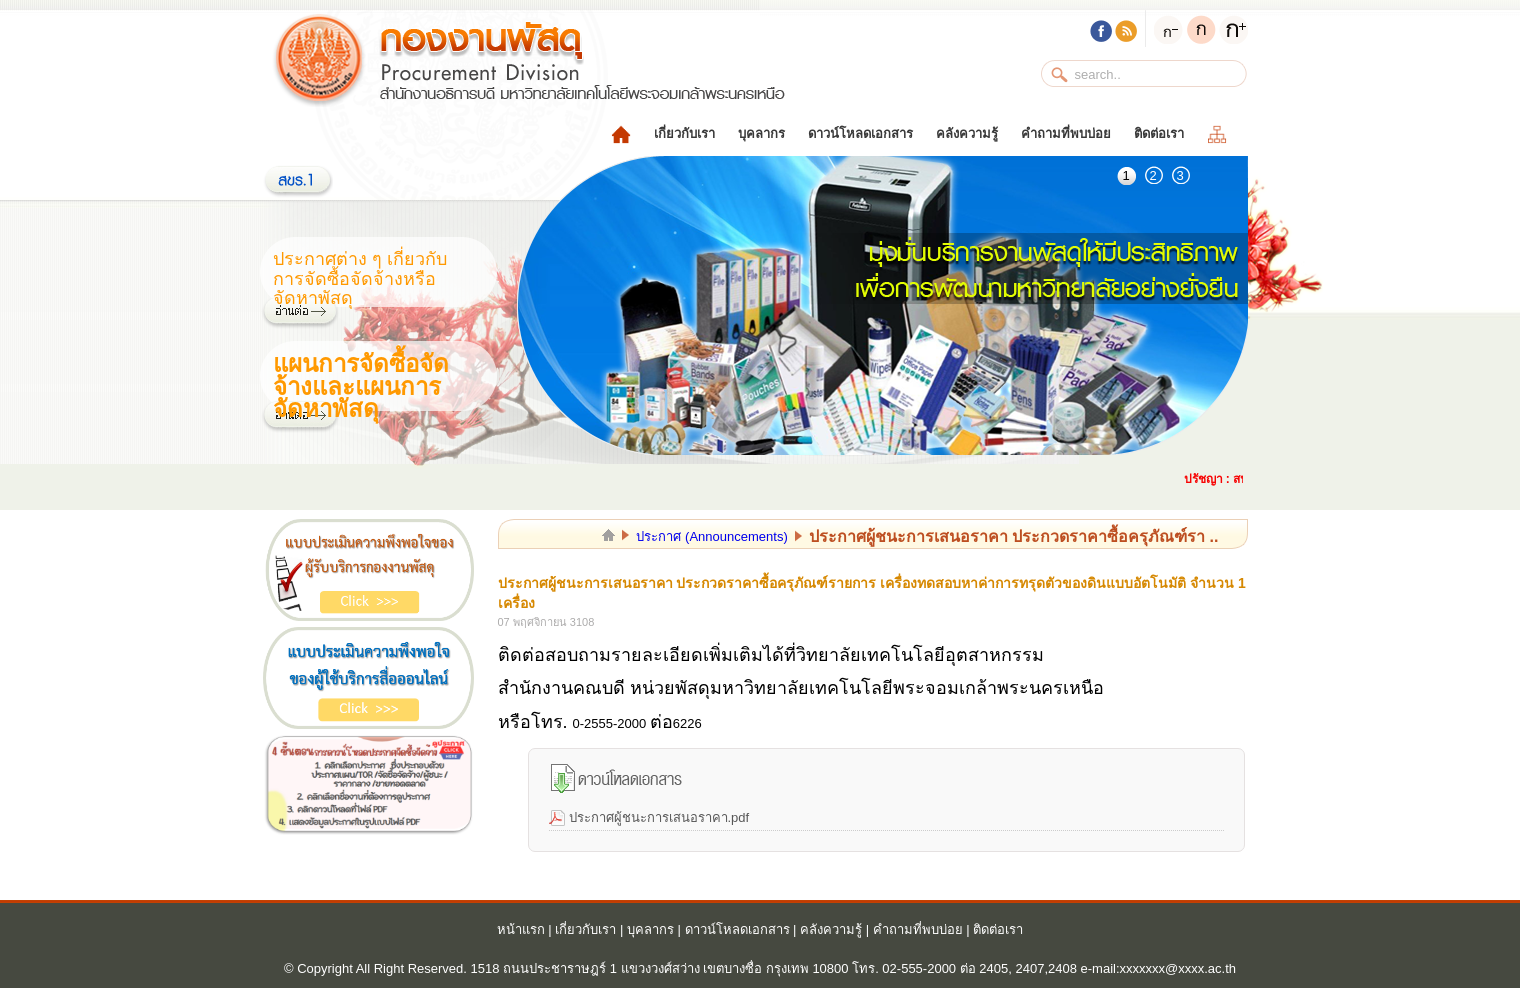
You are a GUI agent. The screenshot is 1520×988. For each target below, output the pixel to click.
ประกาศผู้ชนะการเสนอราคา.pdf (659, 817)
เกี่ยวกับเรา (684, 133)
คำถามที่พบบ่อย (1066, 133)
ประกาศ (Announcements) (711, 536)
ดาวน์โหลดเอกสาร (860, 133)
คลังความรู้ (967, 133)
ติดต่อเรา (1159, 133)
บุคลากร (761, 133)
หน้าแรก (521, 929)
